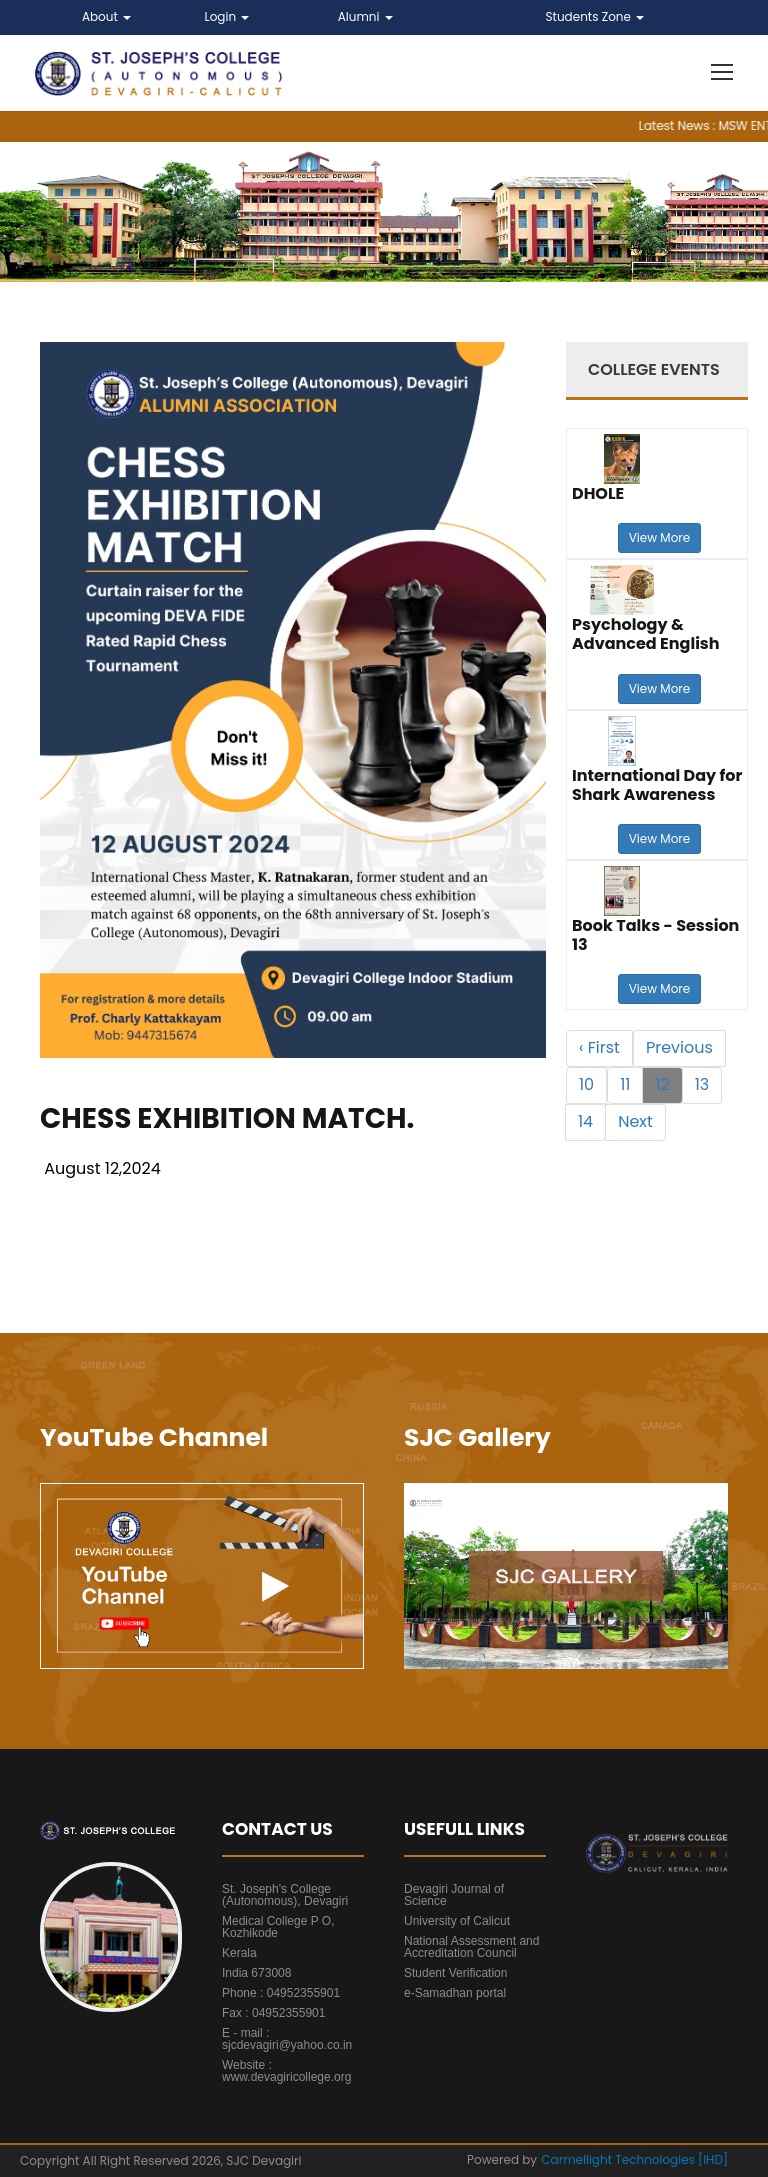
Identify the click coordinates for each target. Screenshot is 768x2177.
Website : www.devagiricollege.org (286, 2071)
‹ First (599, 1047)
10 (586, 1084)
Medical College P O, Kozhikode (278, 1927)
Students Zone (595, 16)
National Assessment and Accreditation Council (471, 1947)
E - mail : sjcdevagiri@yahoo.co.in (287, 2039)
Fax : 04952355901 (273, 2013)
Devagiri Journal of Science (454, 1895)
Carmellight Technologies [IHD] (634, 2159)
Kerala (239, 1953)
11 (625, 1084)
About (106, 16)
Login (227, 16)
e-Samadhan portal (455, 1993)
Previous (679, 1047)
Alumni (365, 16)
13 (702, 1084)
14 (585, 1121)
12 (662, 1084)
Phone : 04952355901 (281, 1993)
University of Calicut (457, 1921)
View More (659, 537)
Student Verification (455, 1973)
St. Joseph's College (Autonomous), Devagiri (285, 1895)
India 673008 (256, 1973)
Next (635, 1121)
